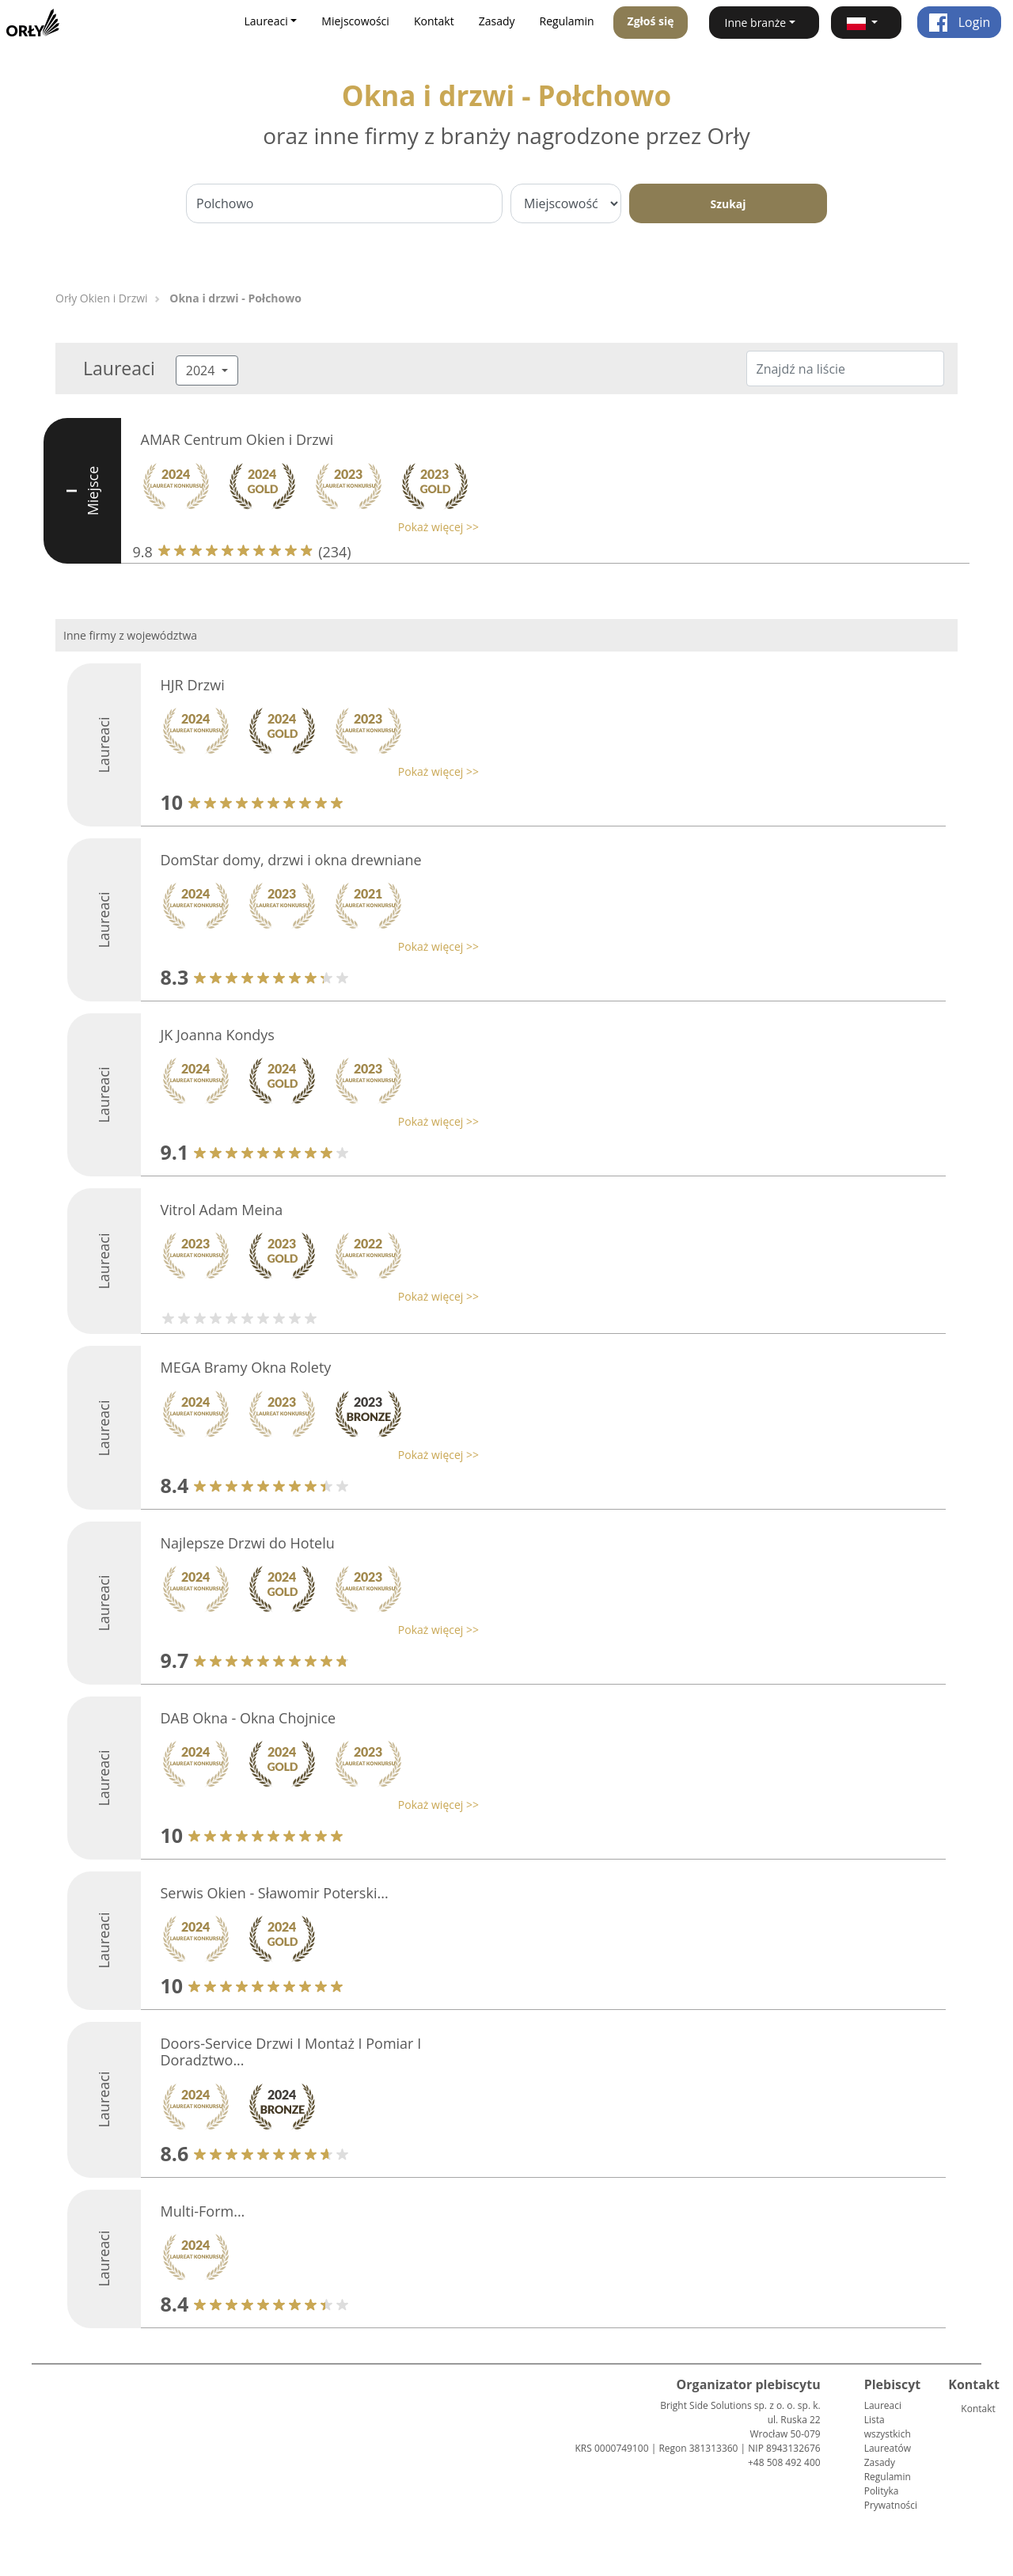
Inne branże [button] (756, 22)
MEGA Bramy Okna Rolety (246, 1367)
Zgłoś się (651, 20)
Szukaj (728, 203)
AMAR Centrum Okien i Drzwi (237, 439)
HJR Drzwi (193, 684)
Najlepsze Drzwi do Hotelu (248, 1542)
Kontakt (434, 20)
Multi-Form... (203, 2211)
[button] (866, 22)
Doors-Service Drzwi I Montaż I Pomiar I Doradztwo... (291, 2052)
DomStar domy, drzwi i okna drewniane (291, 859)
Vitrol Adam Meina (222, 1209)
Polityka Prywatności (890, 2498)
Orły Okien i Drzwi (101, 298)
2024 (202, 370)
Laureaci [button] (265, 20)
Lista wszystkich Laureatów (887, 2434)
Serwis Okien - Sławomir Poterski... (275, 1892)
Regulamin (567, 20)
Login (959, 22)
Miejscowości (355, 20)
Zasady (497, 20)
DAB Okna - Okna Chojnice (248, 1717)
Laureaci (882, 2405)
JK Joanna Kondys (218, 1034)
